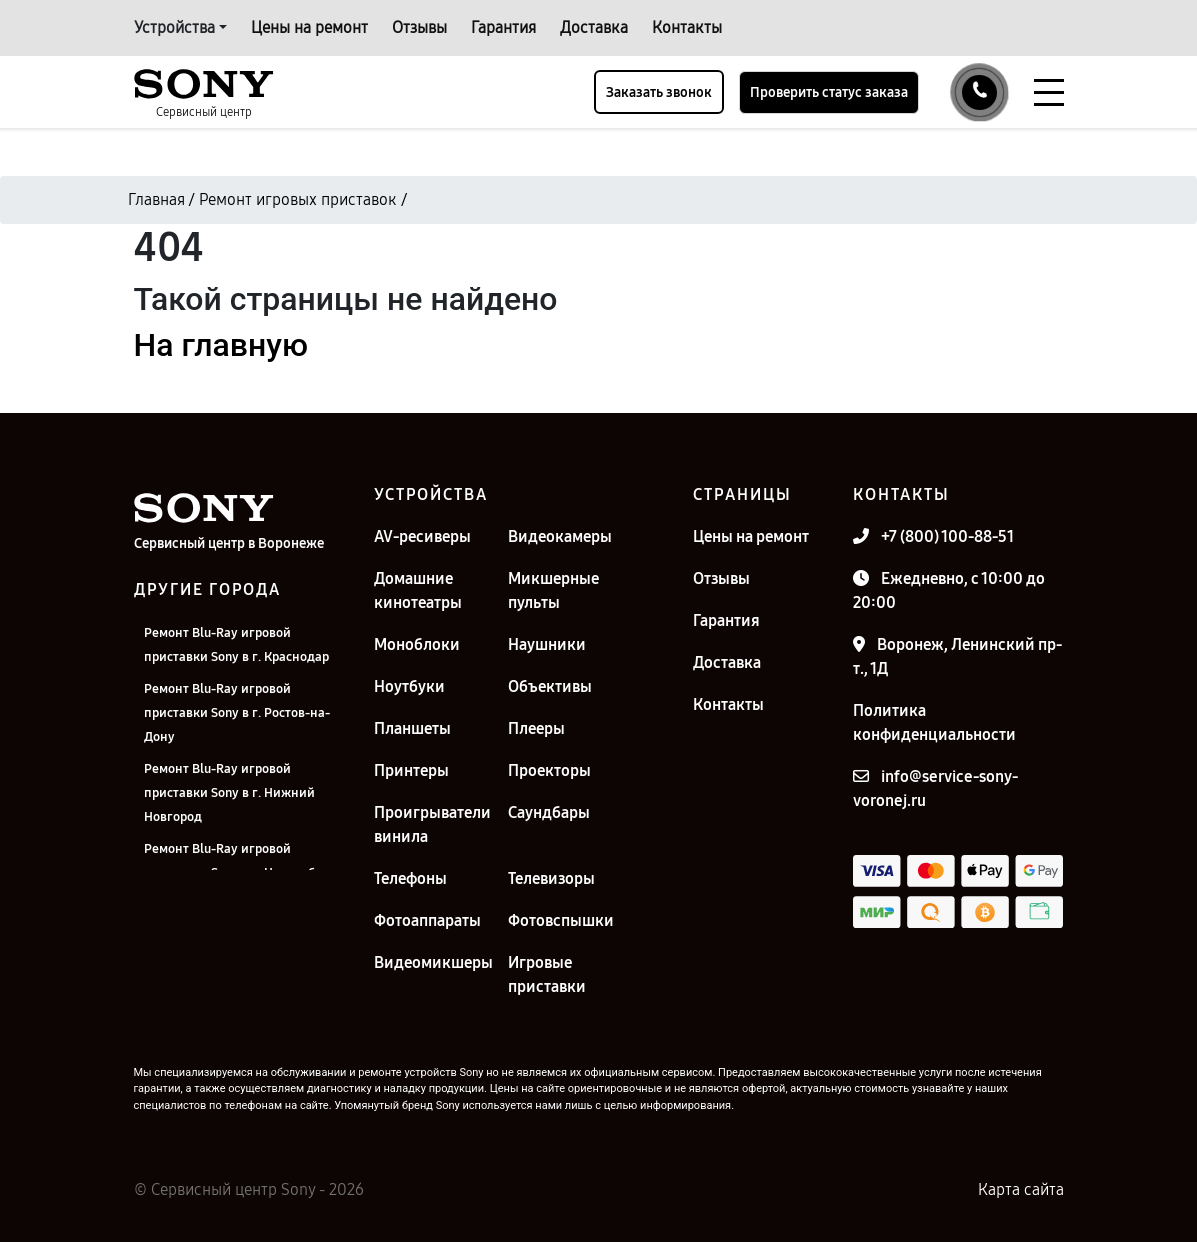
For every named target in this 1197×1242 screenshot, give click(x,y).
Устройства (174, 27)
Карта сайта (1021, 1189)
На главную (221, 345)
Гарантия (503, 27)
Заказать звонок (659, 92)
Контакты (687, 27)
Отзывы (419, 27)
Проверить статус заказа (829, 92)
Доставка (594, 27)
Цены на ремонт (309, 27)
